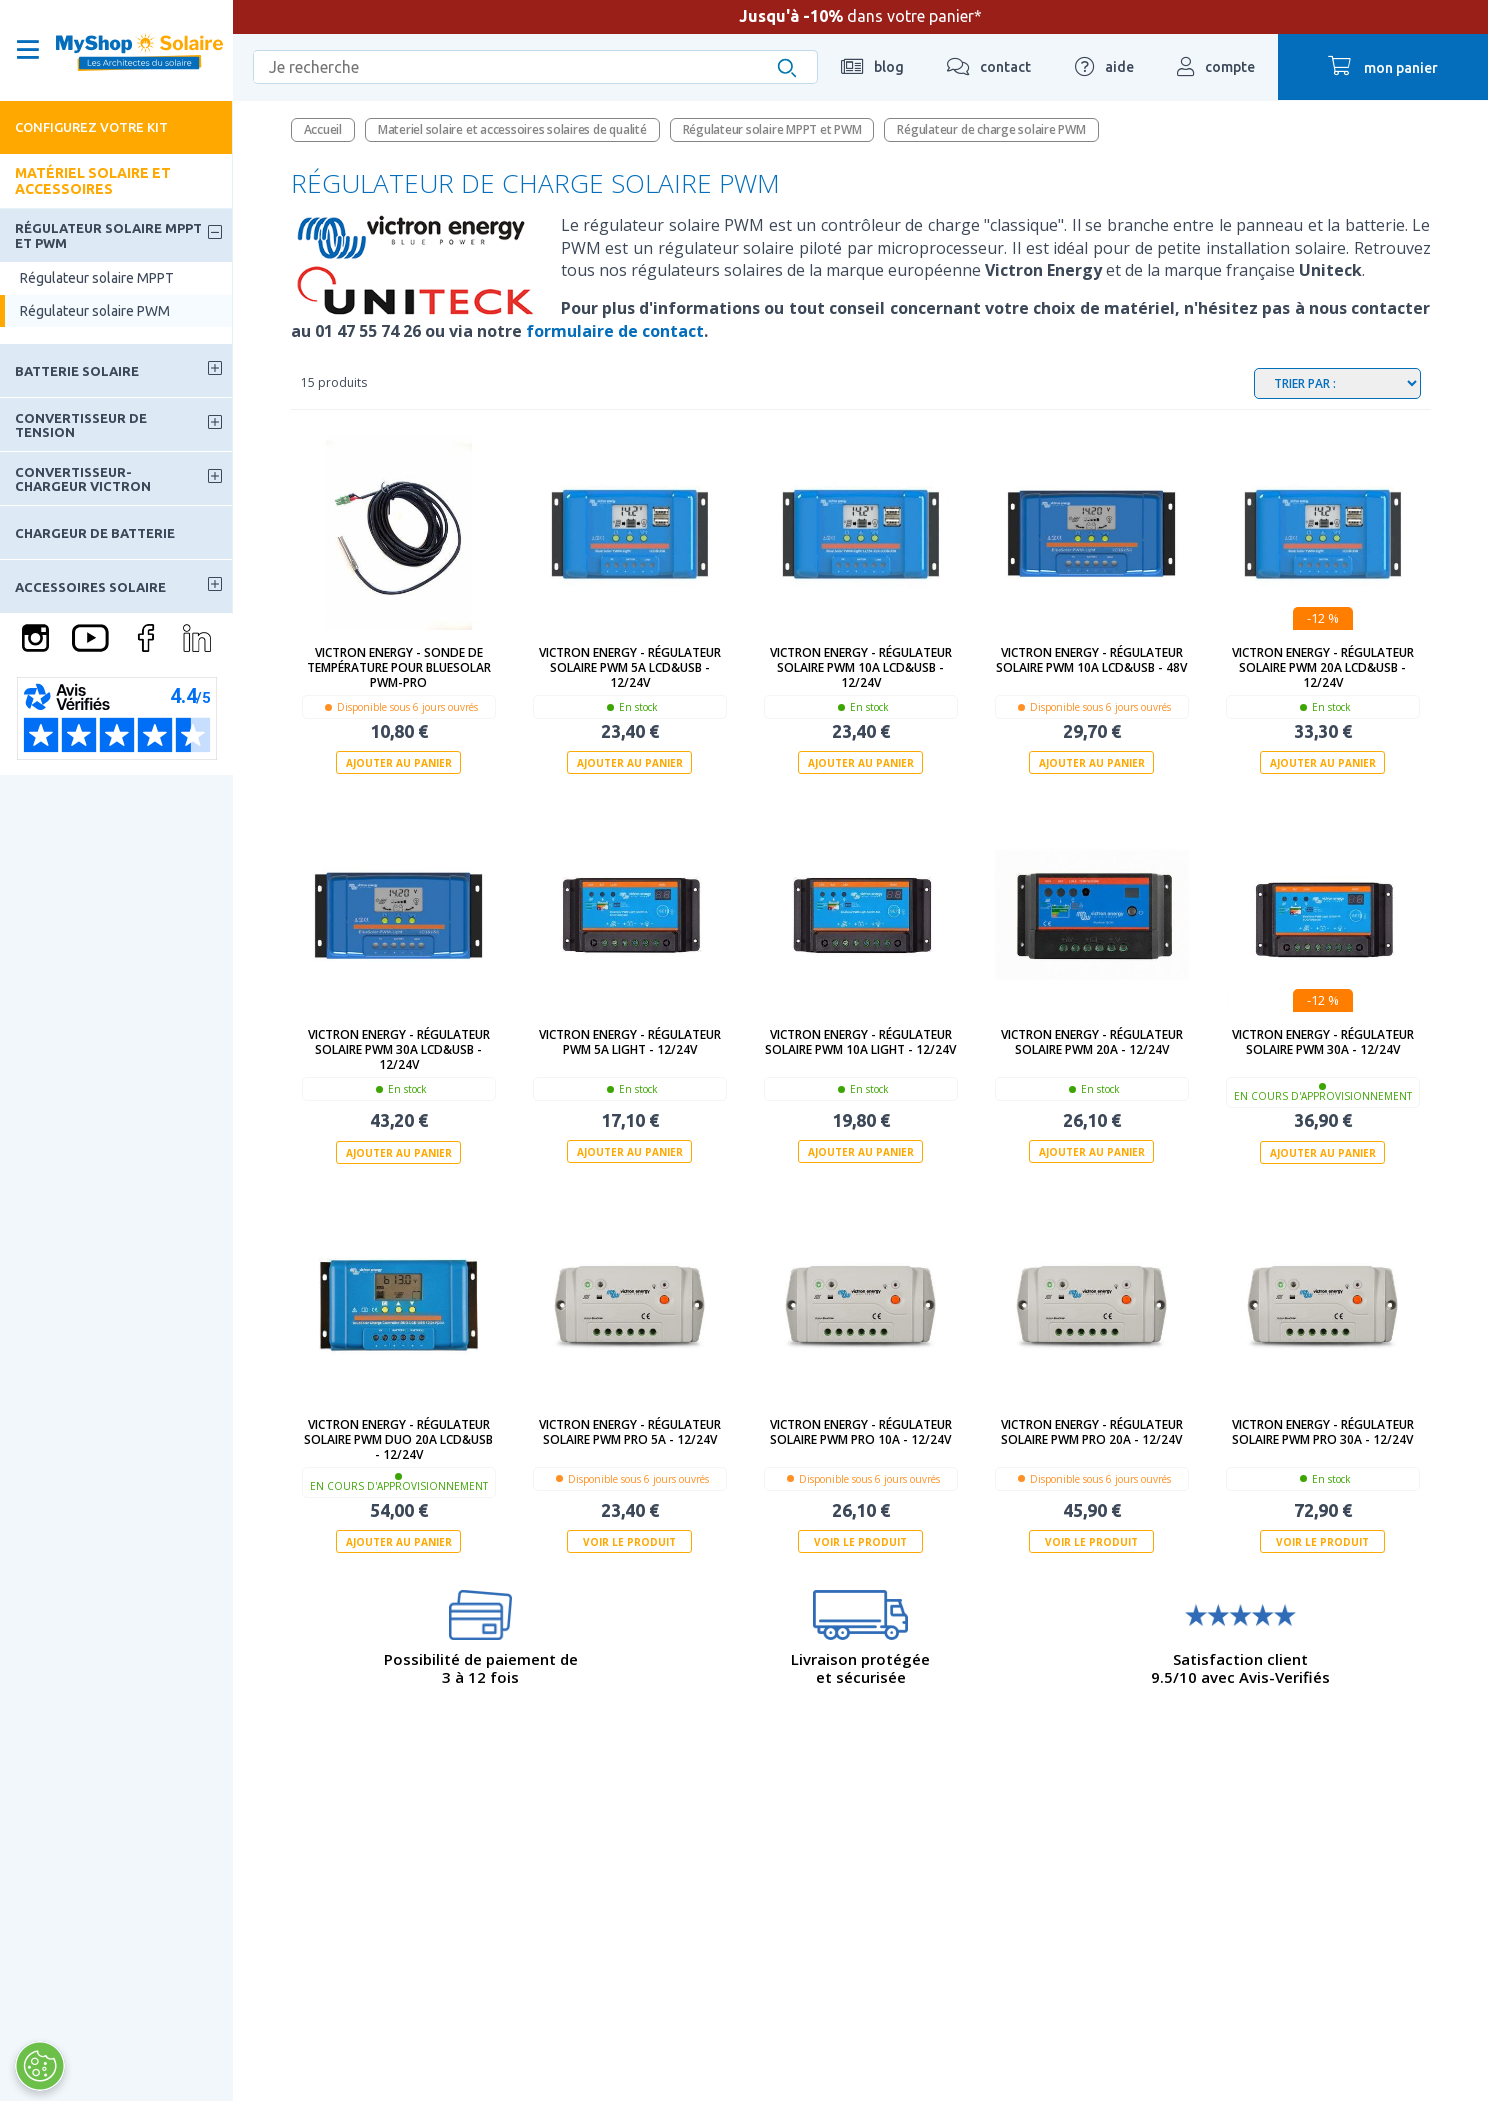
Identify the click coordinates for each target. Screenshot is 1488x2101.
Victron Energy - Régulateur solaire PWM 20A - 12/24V (1092, 1042)
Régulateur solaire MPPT (97, 278)
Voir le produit (629, 1541)
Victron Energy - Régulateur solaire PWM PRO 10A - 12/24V (861, 1431)
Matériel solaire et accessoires (93, 180)
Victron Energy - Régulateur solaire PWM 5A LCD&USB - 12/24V (630, 667)
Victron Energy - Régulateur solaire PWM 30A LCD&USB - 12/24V (399, 1049)
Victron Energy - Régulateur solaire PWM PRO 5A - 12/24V (630, 1431)
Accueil (323, 129)
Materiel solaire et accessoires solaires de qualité (512, 129)
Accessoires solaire (90, 587)
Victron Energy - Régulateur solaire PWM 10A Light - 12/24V (860, 1042)
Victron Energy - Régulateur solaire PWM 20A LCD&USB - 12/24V (1323, 667)
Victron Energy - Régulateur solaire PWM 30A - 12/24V (1323, 1042)
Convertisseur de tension (81, 425)
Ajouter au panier (399, 763)
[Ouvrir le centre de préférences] (39, 2066)
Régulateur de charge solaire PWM (991, 129)
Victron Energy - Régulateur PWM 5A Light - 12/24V (630, 1042)
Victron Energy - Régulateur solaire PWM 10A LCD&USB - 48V (1091, 660)
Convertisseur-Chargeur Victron (83, 479)
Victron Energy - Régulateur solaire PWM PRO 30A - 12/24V (1323, 1431)
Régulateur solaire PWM (95, 311)
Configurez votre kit (91, 127)
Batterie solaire (77, 371)
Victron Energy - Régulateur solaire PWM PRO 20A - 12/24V (1092, 1431)
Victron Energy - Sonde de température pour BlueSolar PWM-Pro (399, 667)
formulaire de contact (615, 331)
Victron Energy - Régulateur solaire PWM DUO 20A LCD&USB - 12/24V (398, 1438)
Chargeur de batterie (95, 533)
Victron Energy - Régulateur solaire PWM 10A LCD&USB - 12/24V (861, 667)
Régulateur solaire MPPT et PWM (108, 235)
